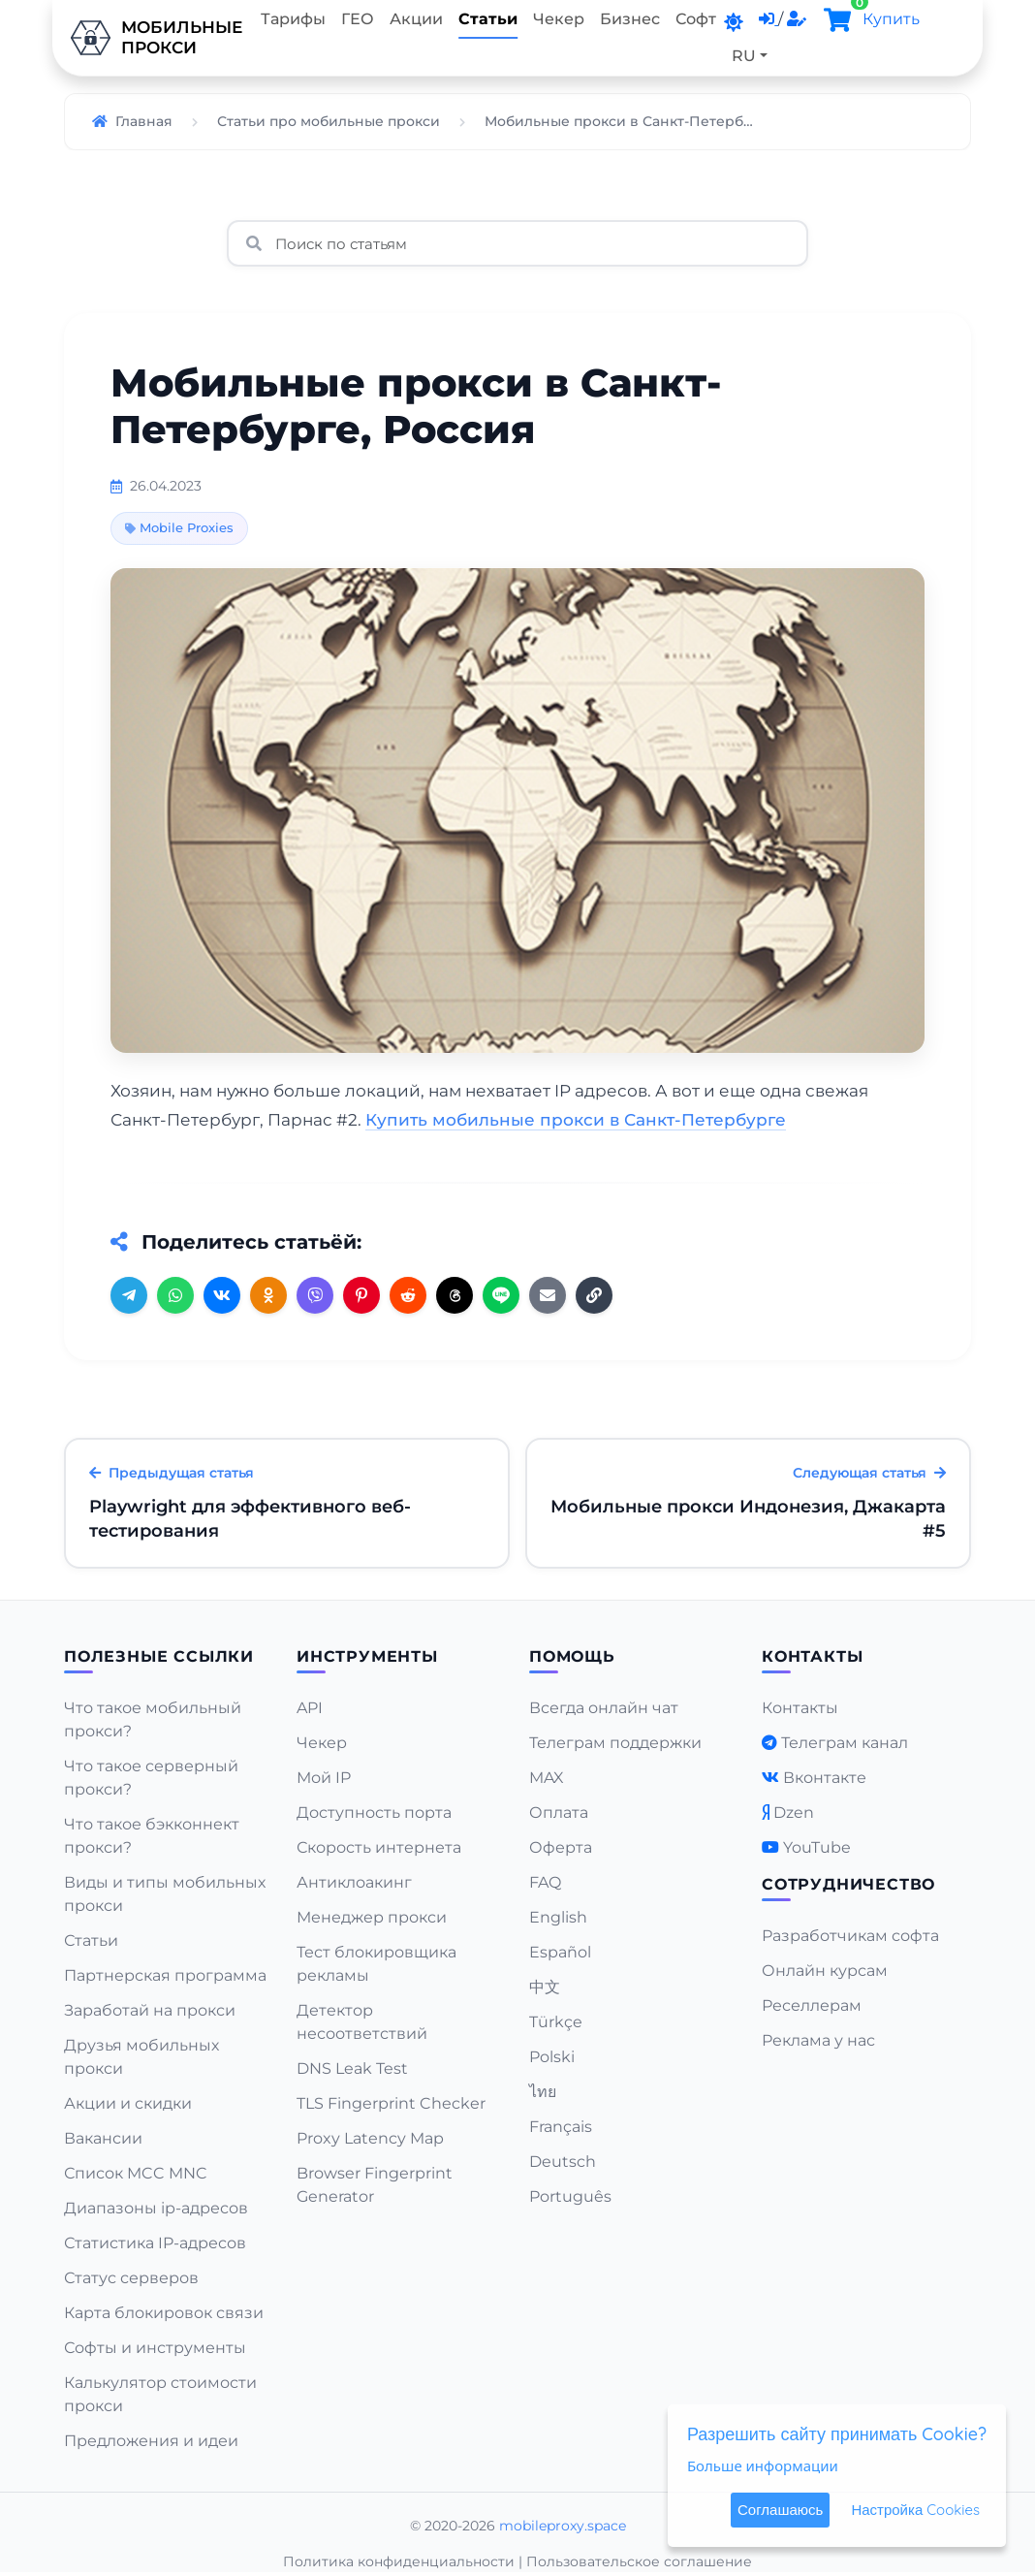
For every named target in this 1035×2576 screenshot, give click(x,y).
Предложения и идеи (151, 2441)
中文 (544, 1987)
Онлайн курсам (825, 1970)
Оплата (558, 1812)
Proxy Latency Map (370, 2138)
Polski (552, 2057)
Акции (416, 19)
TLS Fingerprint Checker (391, 2103)
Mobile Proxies (179, 527)
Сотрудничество (848, 1884)
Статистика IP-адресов (155, 2243)
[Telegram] (128, 1295)
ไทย (542, 2092)
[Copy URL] (594, 1295)
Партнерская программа (165, 1975)
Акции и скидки (128, 2103)
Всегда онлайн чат (603, 1708)
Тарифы (293, 19)
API (310, 1708)
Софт (695, 19)
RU (744, 56)
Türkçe (555, 2022)
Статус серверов (131, 2278)
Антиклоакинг (354, 1882)
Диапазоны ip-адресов (156, 2208)
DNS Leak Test (352, 2068)
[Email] (547, 1295)
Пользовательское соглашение (639, 2561)
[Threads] (454, 1295)
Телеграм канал (844, 1742)
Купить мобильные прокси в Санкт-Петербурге (575, 1119)
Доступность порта (374, 1812)
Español (560, 1952)
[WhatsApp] (175, 1295)
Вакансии (103, 2138)
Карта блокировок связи (164, 2313)
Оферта (560, 1847)
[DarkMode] (733, 22)
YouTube (817, 1847)
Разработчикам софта (850, 1935)
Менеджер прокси (372, 1917)
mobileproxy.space (562, 2525)
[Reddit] (408, 1295)
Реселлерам (812, 2005)
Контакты (800, 1708)
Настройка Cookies (915, 2509)
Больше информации (762, 2465)
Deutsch (562, 2161)
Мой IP (324, 1777)
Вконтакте (824, 1777)
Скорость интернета (379, 1847)
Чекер (558, 19)
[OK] (268, 1295)
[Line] (501, 1295)
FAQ (545, 1882)
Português (570, 2196)
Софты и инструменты (155, 2347)
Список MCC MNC (135, 2173)
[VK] (222, 1295)
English (558, 1917)
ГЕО (357, 19)
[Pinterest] (361, 1295)
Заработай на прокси (149, 2010)
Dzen (793, 1812)
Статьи (488, 19)
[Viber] (315, 1295)
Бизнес (630, 19)
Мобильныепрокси (152, 37)
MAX (546, 1777)
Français (560, 2126)
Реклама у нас (818, 2040)
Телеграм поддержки (615, 1742)
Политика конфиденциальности (399, 2561)
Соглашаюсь (780, 2509)
